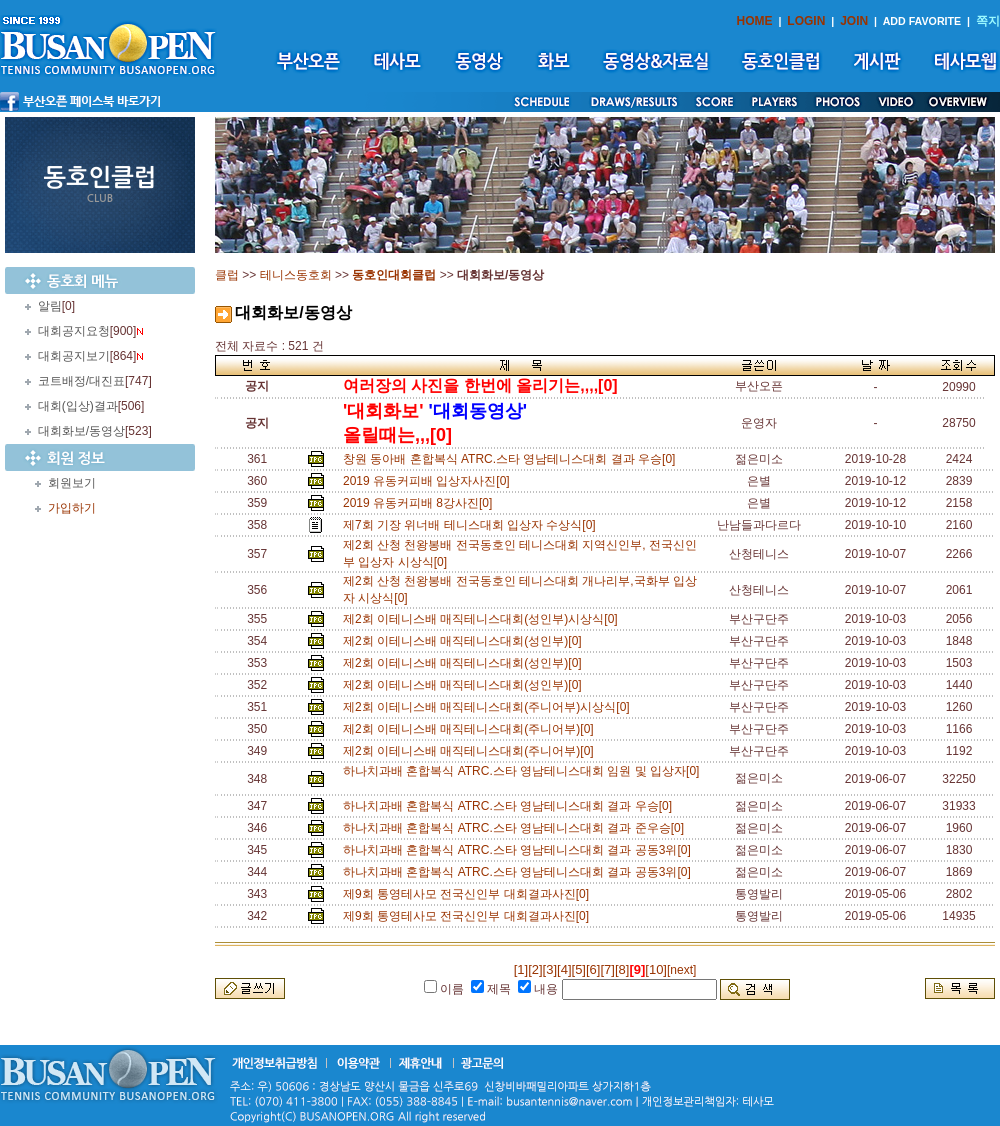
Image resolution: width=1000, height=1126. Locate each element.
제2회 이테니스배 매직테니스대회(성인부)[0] (465, 641)
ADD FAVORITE (922, 21)
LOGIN (806, 21)
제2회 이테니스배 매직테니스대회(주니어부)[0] (471, 729)
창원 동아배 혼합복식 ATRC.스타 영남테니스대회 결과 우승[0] (512, 459)
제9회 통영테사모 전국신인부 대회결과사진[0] (469, 894)
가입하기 (72, 508)
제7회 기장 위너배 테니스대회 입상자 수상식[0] (472, 525)
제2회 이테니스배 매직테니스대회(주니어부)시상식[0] (489, 707)
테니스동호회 (296, 275)
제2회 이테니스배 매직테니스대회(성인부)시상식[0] (483, 619)
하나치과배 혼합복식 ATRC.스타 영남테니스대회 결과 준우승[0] (517, 828)
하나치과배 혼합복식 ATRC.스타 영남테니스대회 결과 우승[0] (511, 806)
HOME (755, 21)
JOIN (854, 21)
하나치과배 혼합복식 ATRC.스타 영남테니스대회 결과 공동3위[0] (520, 850)
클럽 (227, 275)
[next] (681, 970)
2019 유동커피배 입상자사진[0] (429, 481)
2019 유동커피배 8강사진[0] (421, 503)
